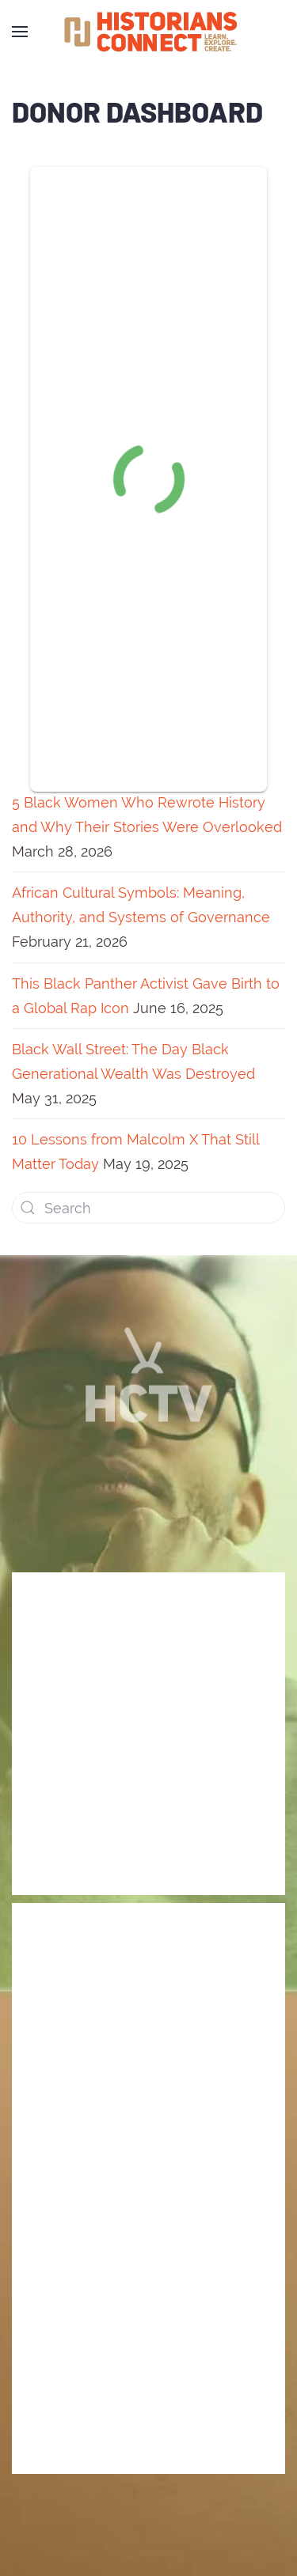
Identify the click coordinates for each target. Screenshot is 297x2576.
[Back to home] (149, 31)
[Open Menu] (20, 31)
